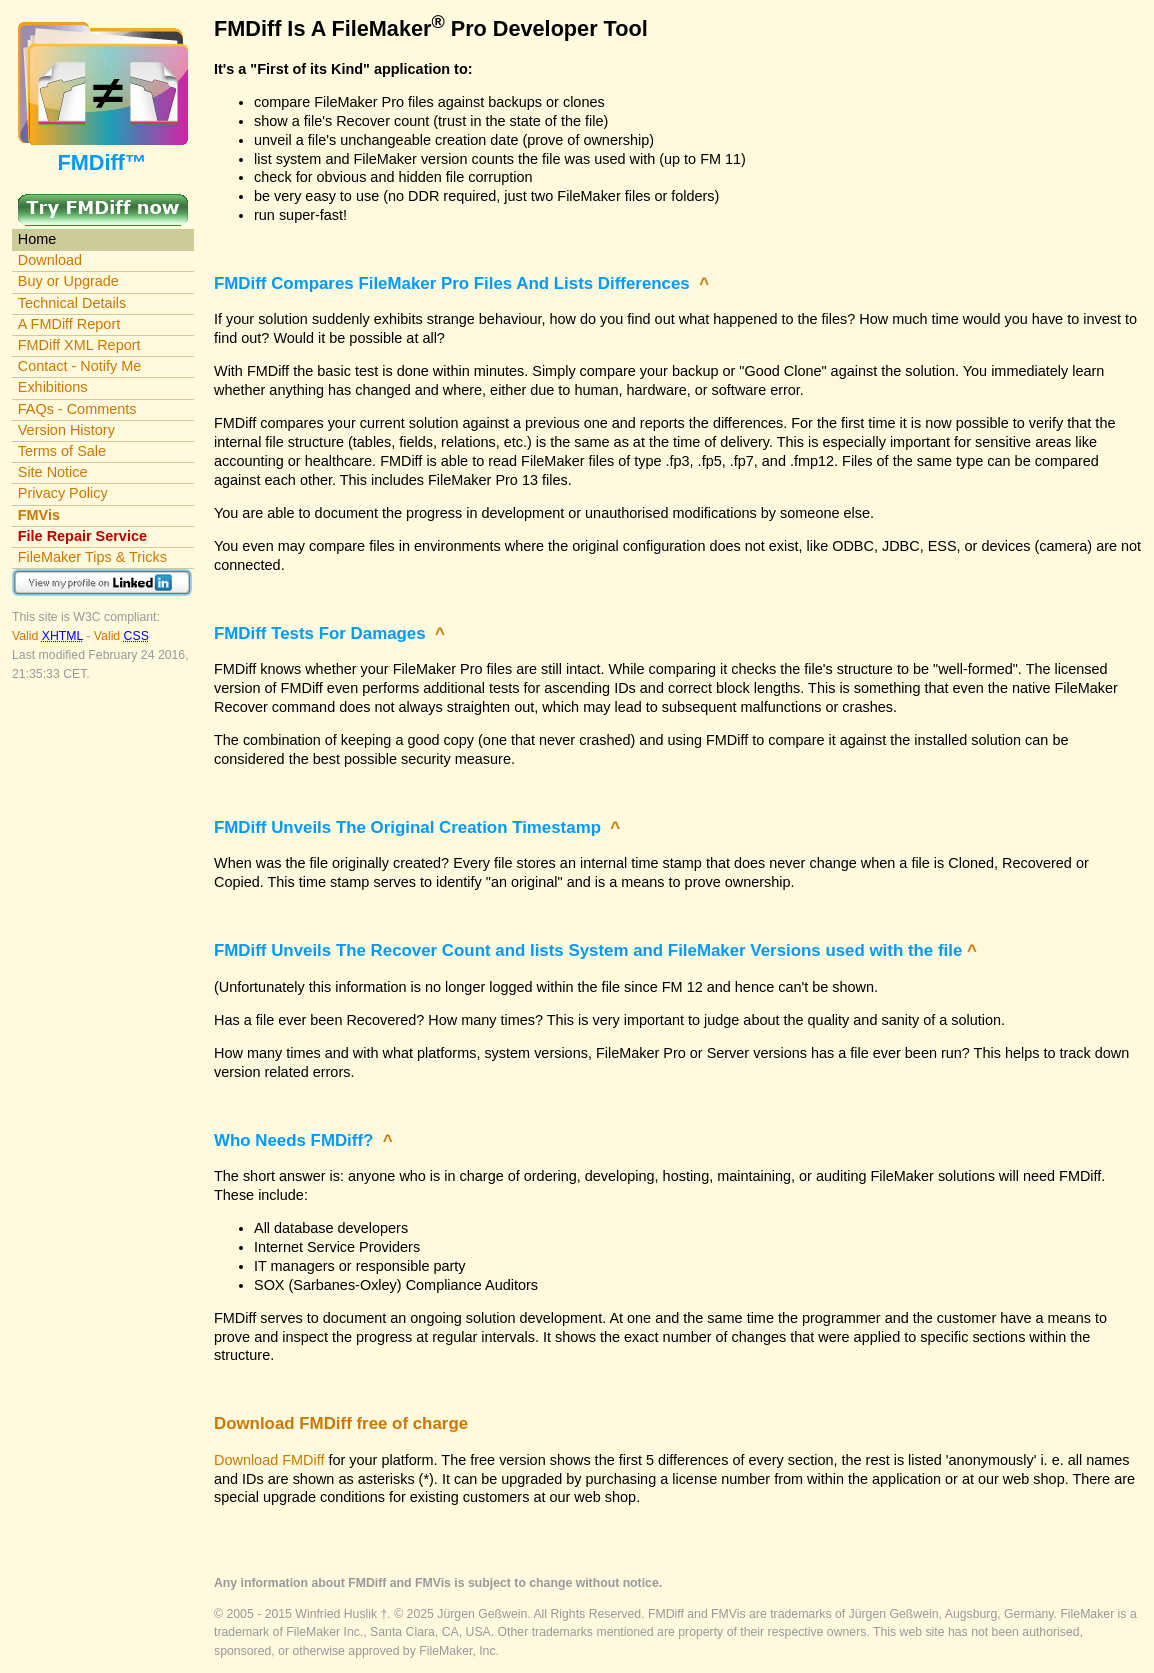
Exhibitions (53, 387)
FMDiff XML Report (79, 345)
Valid (49, 636)
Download (50, 260)
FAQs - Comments (77, 409)
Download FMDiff (269, 1460)
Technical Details (72, 303)
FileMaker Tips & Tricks (92, 557)
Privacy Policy (63, 493)
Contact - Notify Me (80, 366)
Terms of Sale (62, 451)
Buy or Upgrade (68, 281)
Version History (66, 430)
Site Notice (53, 472)
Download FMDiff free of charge (341, 1423)
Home (37, 239)
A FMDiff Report (69, 324)
